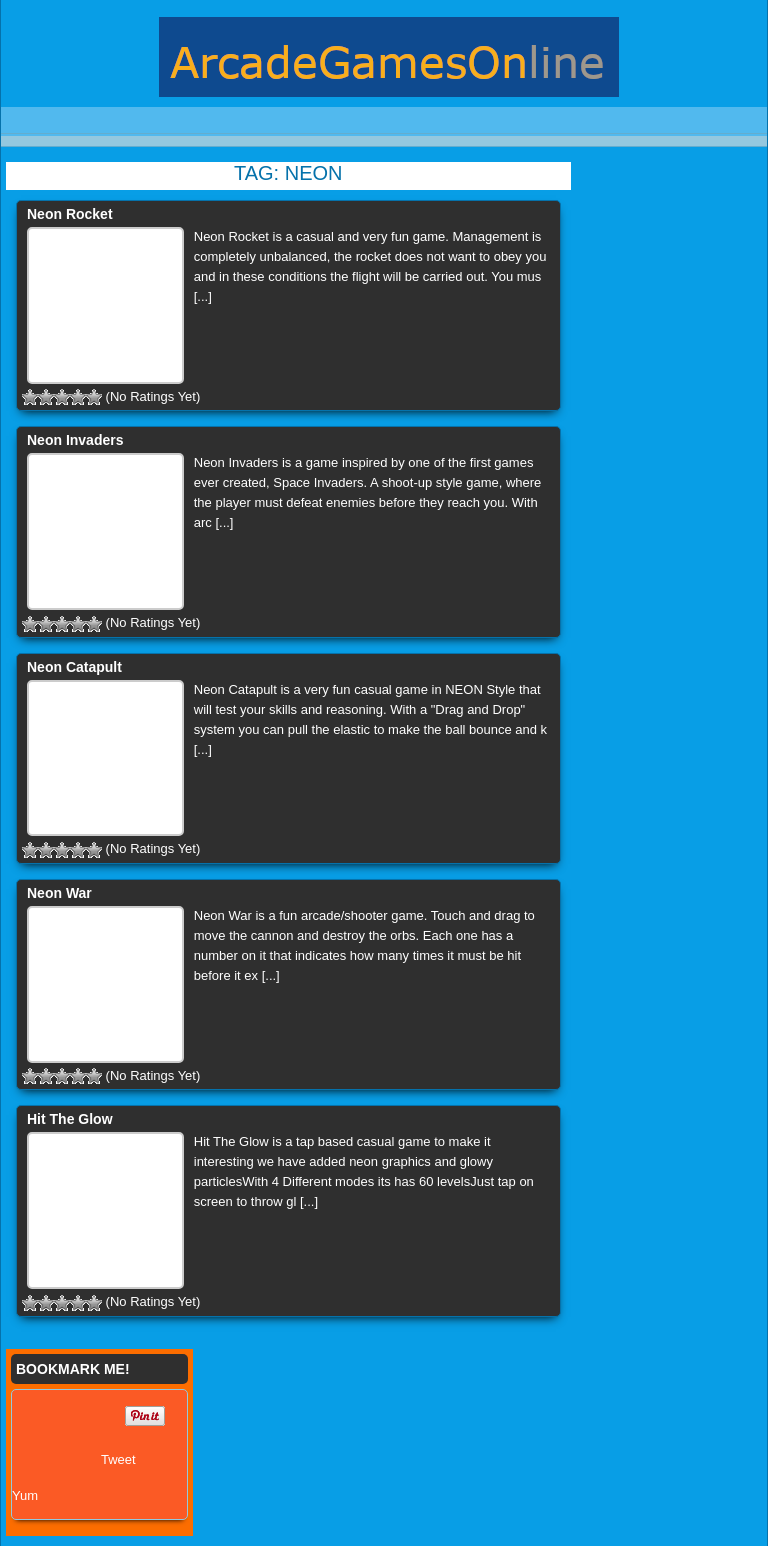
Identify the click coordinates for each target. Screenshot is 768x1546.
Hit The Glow (70, 1119)
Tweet (118, 1459)
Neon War (59, 893)
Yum (25, 1495)
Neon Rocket (70, 214)
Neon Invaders (75, 440)
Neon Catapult (74, 667)
